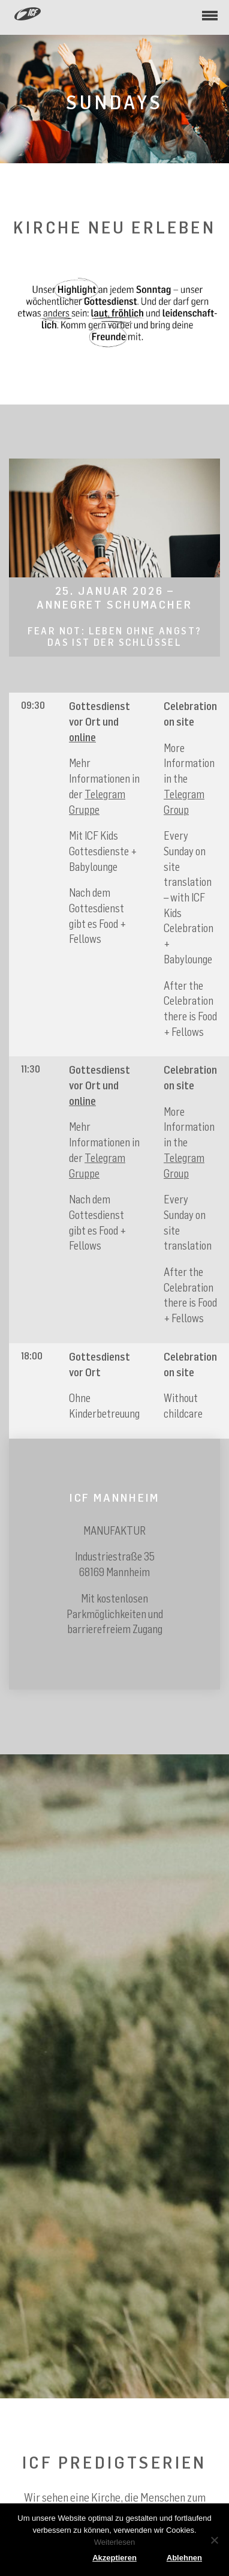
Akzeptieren (114, 2557)
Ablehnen (184, 2557)
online (82, 737)
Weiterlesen (114, 2542)
